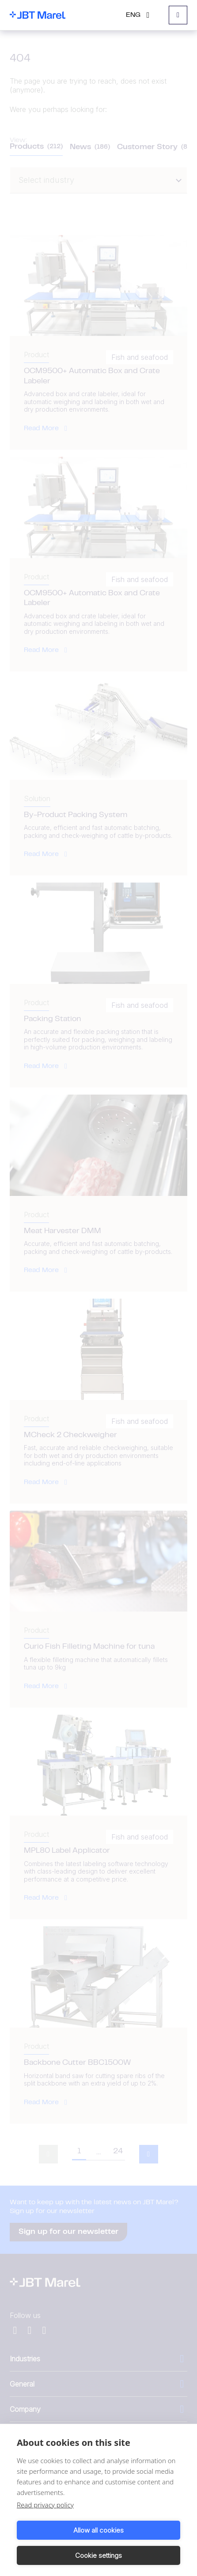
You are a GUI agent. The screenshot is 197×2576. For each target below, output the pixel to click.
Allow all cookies (98, 2530)
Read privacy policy (45, 2504)
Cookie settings (98, 2555)
